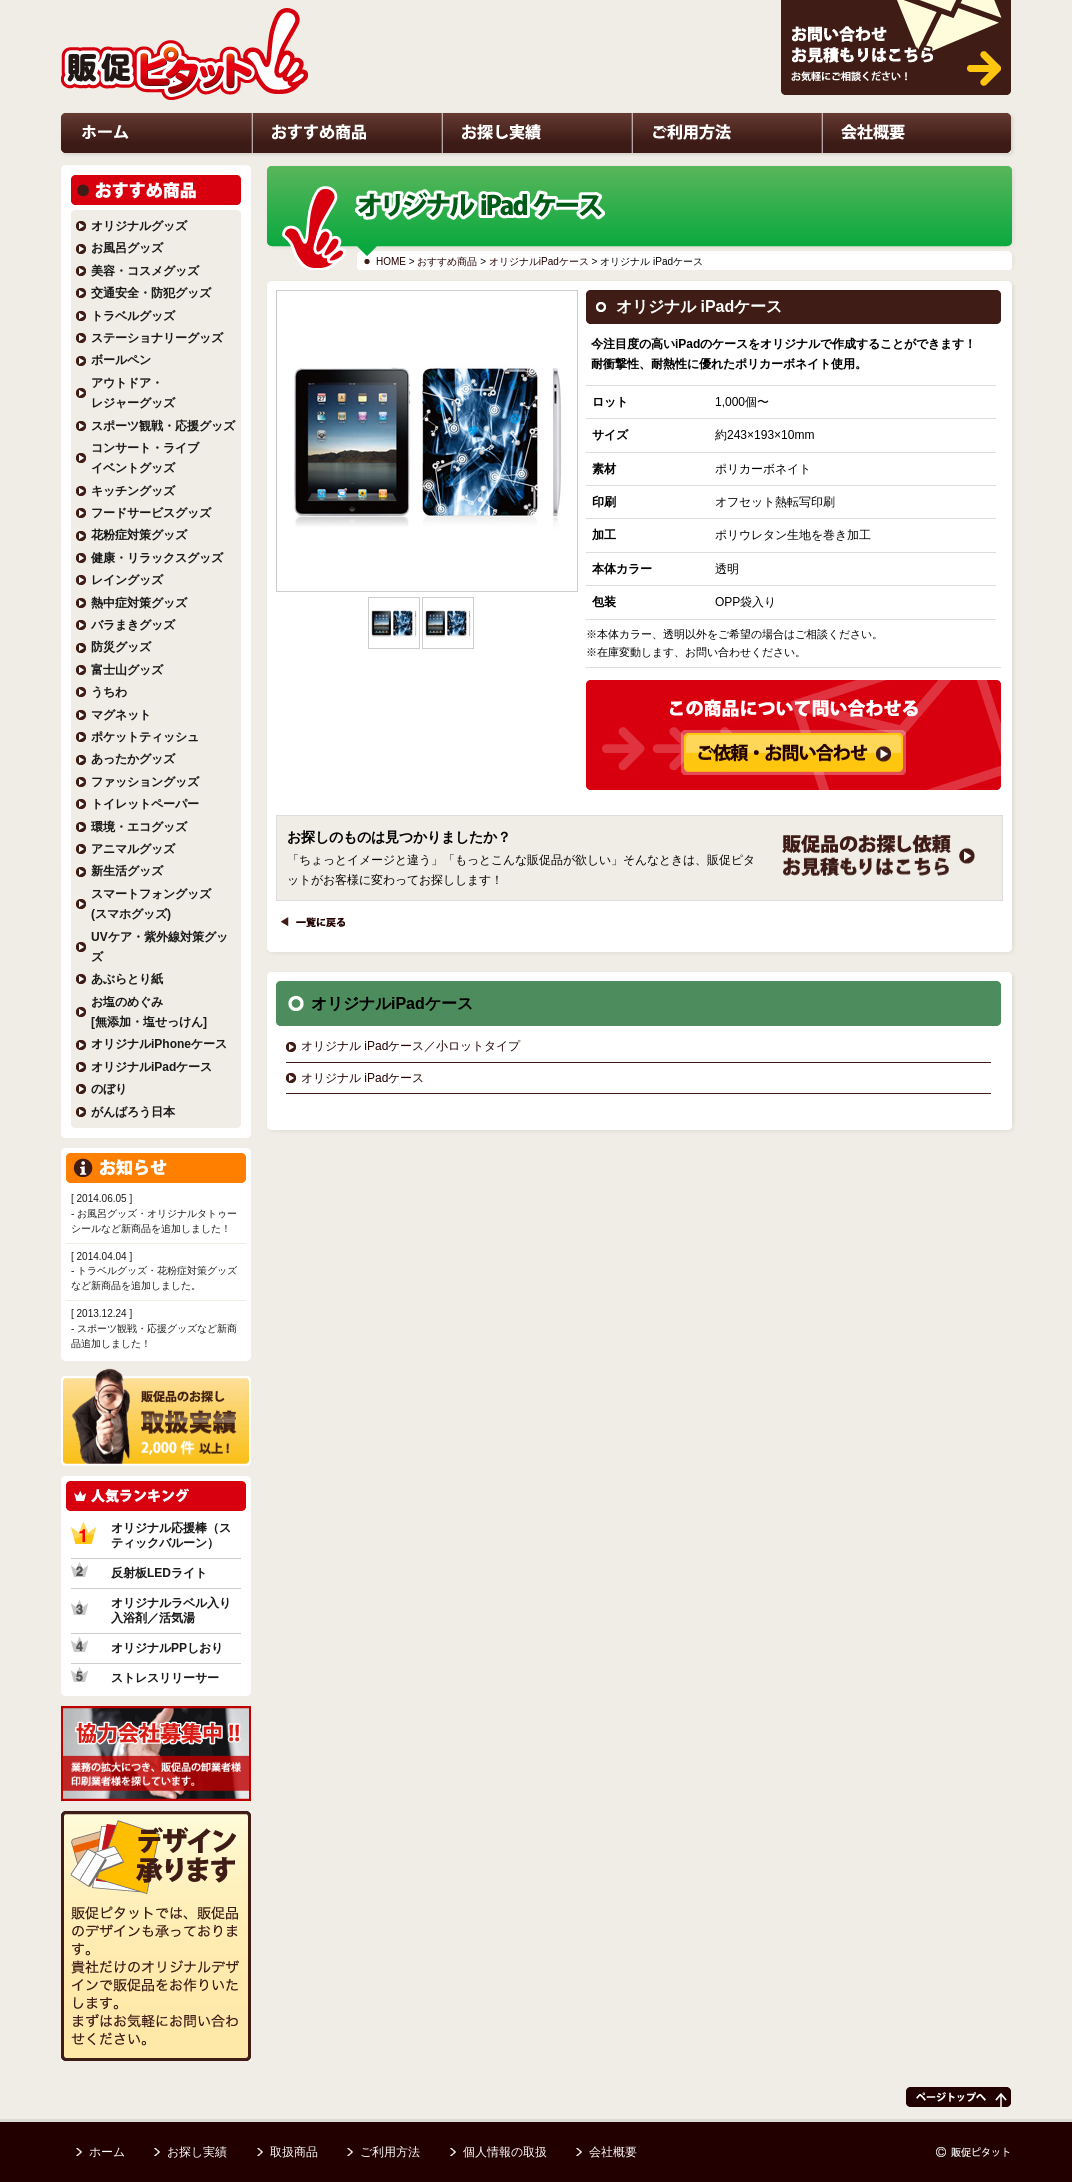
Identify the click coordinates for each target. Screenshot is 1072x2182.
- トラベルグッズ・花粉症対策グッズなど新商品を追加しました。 (156, 1271)
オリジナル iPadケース (362, 1078)
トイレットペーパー (145, 804)
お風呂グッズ (127, 248)
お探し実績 (466, 176)
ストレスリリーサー (165, 1678)
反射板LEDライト (159, 1573)
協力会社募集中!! (106, 1816)
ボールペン (121, 360)
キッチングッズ (133, 491)
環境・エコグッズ (139, 827)
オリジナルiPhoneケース (159, 1044)
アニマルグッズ (133, 849)
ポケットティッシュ (145, 737)
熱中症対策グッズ (139, 603)
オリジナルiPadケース (539, 261)
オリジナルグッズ (139, 226)
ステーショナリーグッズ (157, 338)
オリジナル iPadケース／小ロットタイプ (410, 1046)
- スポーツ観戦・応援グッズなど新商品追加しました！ (156, 1328)
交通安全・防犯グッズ (151, 293)
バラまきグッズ (133, 625)
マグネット (121, 715)
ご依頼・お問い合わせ (832, 901)
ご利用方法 (656, 176)
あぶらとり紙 (127, 979)
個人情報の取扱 (505, 2152)
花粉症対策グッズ (139, 535)
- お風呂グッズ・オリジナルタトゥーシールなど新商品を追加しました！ (156, 1213)
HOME (391, 261)
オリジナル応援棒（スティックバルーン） (171, 1535)
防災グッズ (121, 647)
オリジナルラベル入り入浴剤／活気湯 (171, 1610)
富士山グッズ (127, 670)
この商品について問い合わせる (765, 790)
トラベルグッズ (133, 316)
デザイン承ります (125, 2081)
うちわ (109, 692)
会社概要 (841, 176)
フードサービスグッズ (151, 513)
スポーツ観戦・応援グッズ (163, 426)
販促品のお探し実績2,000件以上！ (154, 1481)
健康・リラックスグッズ (157, 558)
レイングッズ (127, 580)
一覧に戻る (301, 949)
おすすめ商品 (447, 261)
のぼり (109, 1089)
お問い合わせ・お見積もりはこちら (861, 123)
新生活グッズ (127, 871)
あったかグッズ (133, 759)
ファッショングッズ (145, 782)
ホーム (76, 176)
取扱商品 (294, 2152)
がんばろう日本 (133, 1112)
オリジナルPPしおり (167, 1648)
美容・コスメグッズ (145, 271)
